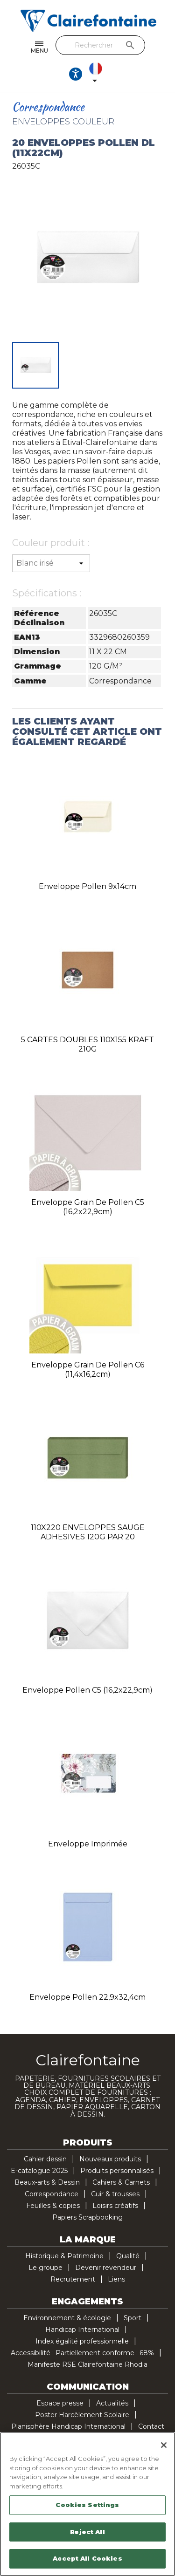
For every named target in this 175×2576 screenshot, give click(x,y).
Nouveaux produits (110, 2159)
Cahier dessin (45, 2159)
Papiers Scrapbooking (87, 2217)
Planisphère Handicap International (68, 2426)
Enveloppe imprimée (87, 1843)
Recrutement (72, 2279)
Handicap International (82, 2329)
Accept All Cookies (87, 2558)
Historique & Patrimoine (64, 2256)
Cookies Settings (87, 2504)
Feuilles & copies (53, 2205)
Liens (116, 2279)
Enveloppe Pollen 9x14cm (87, 886)
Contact (151, 2426)
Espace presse (60, 2403)
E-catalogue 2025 (39, 2170)
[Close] (164, 2445)
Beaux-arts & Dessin (47, 2182)
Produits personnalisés (117, 2170)
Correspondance (51, 2194)
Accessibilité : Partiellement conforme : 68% (82, 2353)
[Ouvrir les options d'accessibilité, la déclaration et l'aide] (75, 74)
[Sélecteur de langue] (97, 74)
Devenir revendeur (105, 2267)
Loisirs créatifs (115, 2205)
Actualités (112, 2403)
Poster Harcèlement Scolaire (82, 2415)
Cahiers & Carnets (121, 2182)
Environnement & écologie (67, 2318)
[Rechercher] (100, 45)
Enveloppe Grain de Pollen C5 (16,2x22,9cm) (87, 1207)
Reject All (87, 2531)
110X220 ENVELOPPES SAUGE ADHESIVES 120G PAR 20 (88, 1532)
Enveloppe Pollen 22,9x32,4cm (87, 1997)
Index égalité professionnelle (82, 2341)
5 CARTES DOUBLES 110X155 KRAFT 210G (87, 1044)
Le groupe (45, 2267)
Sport (132, 2318)
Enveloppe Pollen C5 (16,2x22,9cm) (87, 1690)
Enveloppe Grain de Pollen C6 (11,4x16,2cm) (87, 1369)
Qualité (128, 2256)
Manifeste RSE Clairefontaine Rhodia (87, 2364)
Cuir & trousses (115, 2194)
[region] (87, 2504)
